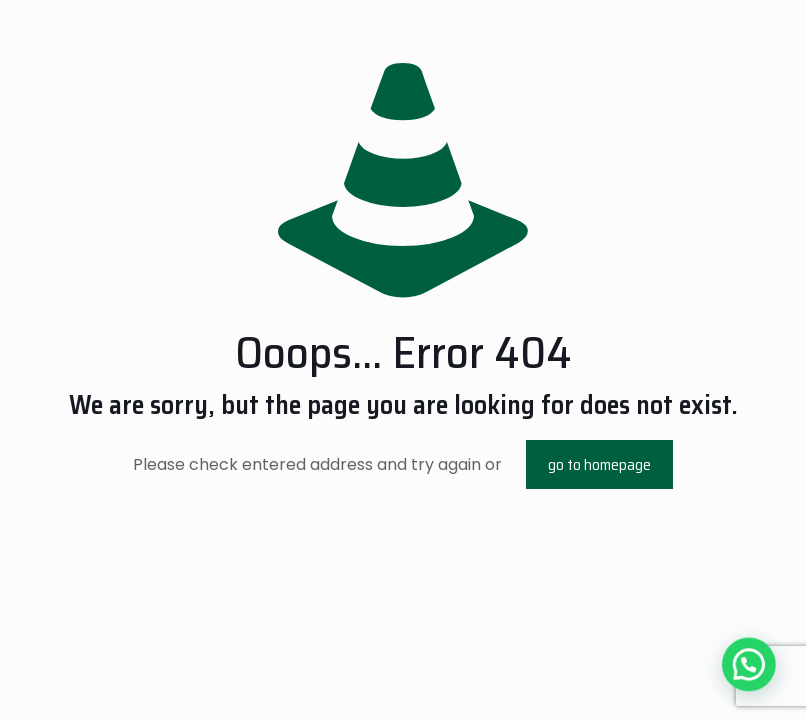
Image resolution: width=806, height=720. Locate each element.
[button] (753, 677)
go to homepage (599, 464)
